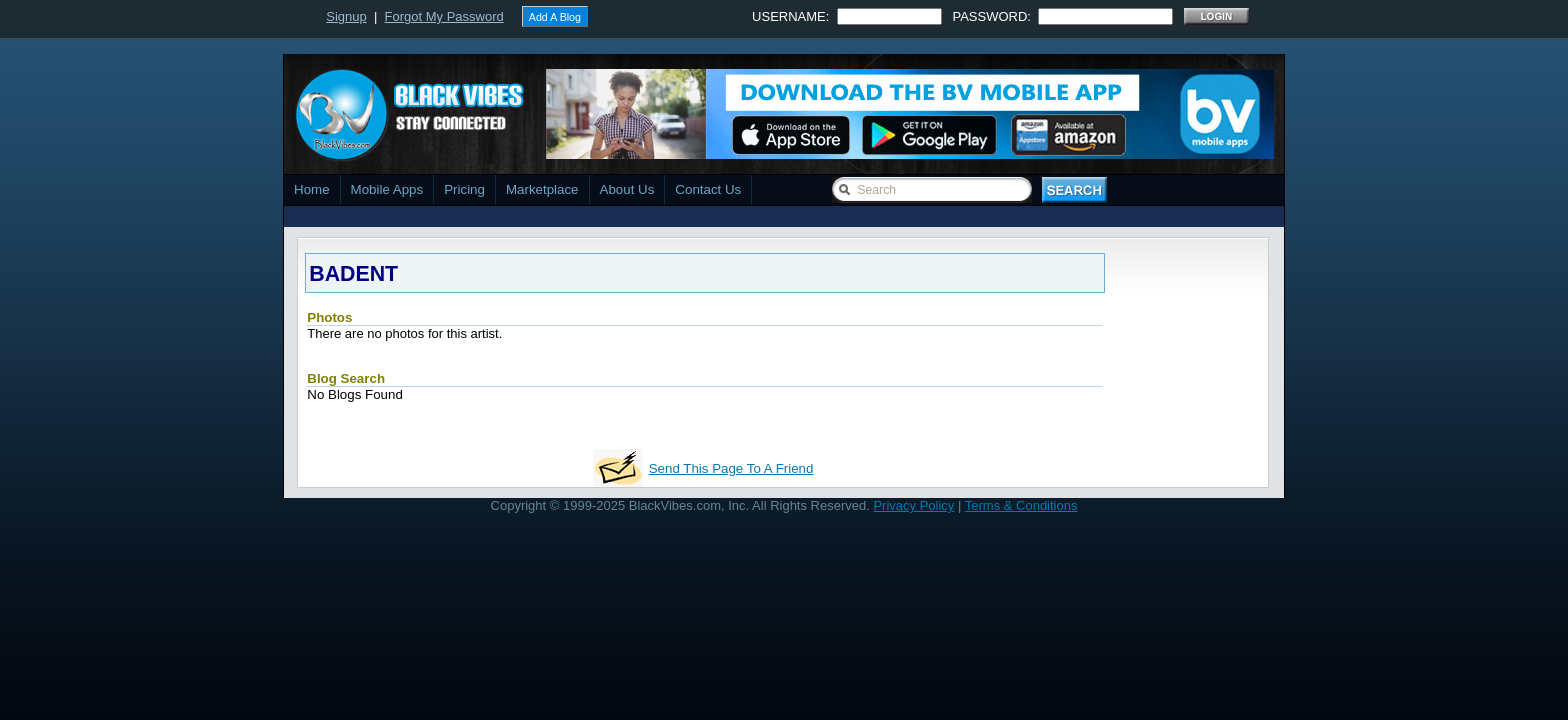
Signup (346, 16)
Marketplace (542, 189)
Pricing (464, 189)
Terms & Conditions (1021, 505)
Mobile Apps (387, 189)
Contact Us (708, 189)
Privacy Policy (913, 505)
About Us (627, 189)
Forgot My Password (444, 16)
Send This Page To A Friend (731, 468)
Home (312, 189)
